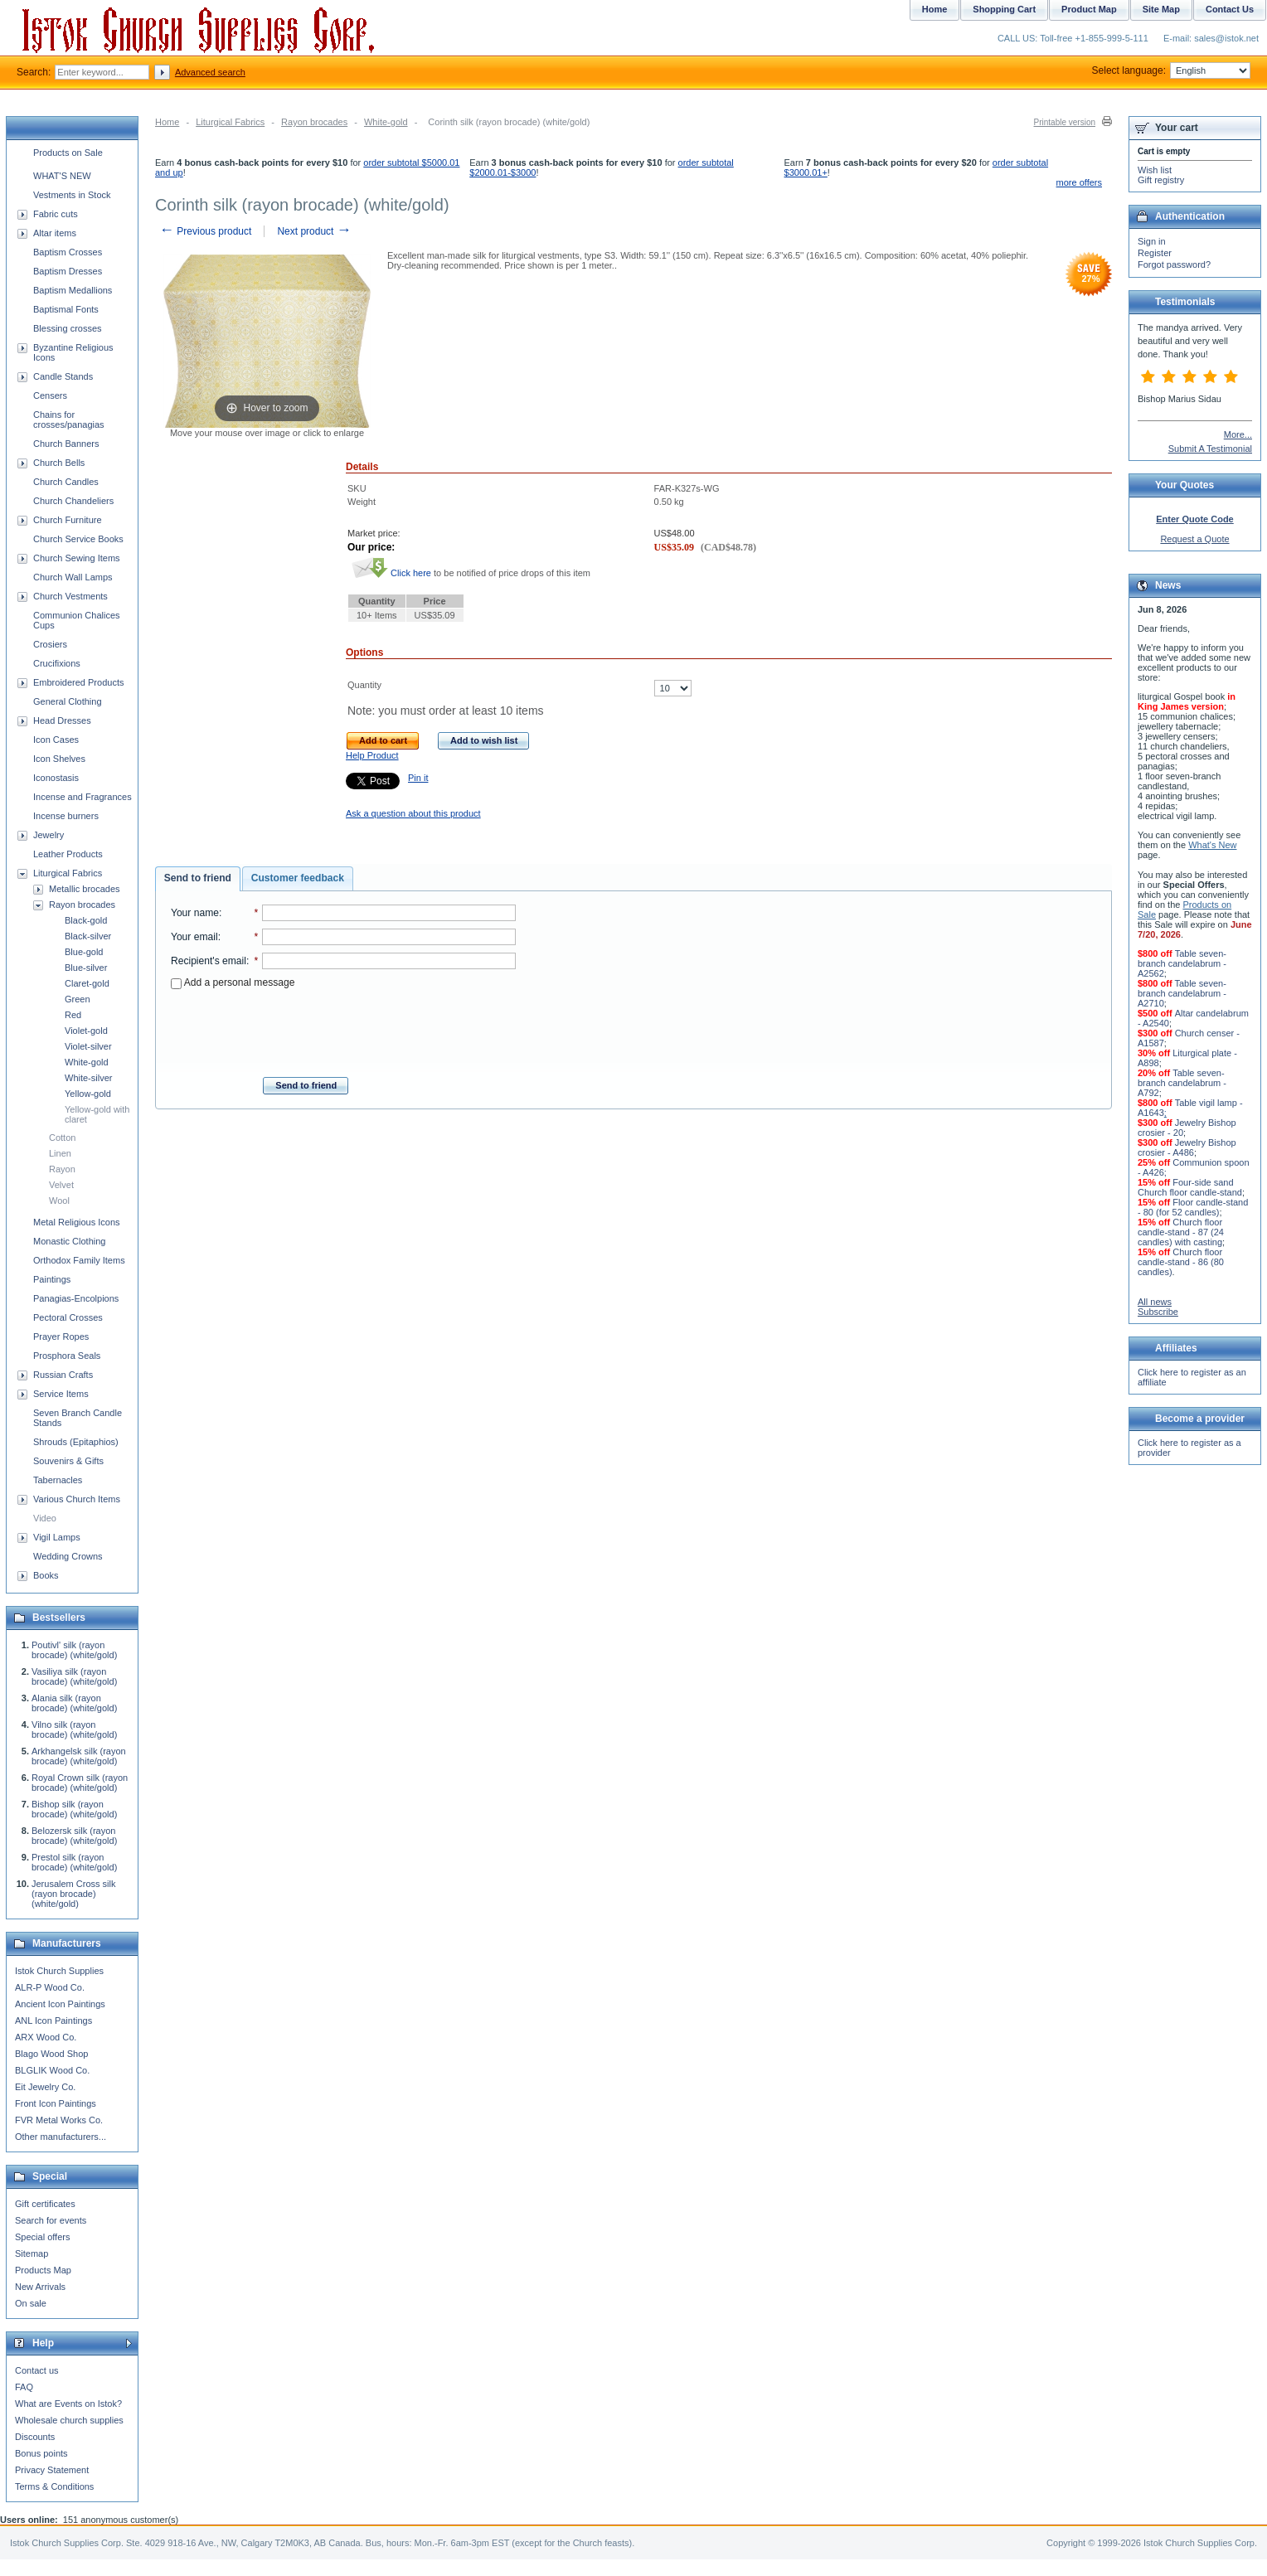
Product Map (1089, 9)
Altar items (54, 233)
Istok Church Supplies (59, 1971)
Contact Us (1230, 9)
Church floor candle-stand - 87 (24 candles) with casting (1181, 1232)
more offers (1079, 182)
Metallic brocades (84, 889)
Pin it (418, 778)
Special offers (42, 2237)
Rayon (62, 1169)
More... (1238, 434)
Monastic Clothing (69, 1241)
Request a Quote (1194, 539)
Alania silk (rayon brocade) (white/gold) (74, 1703)
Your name (195, 913)
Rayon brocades (314, 122)
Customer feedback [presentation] (297, 878)
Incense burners (66, 816)
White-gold (386, 122)
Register (1155, 253)
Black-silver (88, 936)
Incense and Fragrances (82, 797)
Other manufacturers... (60, 2137)
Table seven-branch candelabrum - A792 (1182, 1083)
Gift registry (1161, 180)
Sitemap (31, 2253)
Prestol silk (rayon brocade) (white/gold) (74, 1862)
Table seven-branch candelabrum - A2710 (1182, 993)
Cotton (62, 1137)
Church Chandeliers (73, 501)
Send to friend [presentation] (197, 878)
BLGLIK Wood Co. (52, 2070)
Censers (50, 395)
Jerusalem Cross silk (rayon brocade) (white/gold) (73, 1894)
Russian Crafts (63, 1375)
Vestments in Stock (72, 195)
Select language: (1171, 70)
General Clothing (67, 701)
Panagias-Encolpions (76, 1298)
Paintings (51, 1279)
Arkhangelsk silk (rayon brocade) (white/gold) (79, 1756)
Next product (314, 231)
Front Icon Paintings (55, 2103)
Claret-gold (87, 983)
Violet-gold (86, 1031)
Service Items (61, 1394)
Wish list (1155, 170)
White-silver (88, 1078)
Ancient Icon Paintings (60, 2004)
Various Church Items (76, 1499)
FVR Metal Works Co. (59, 2120)
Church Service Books (78, 539)
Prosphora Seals (66, 1356)
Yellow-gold (88, 1094)
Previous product (205, 231)
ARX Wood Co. (45, 2037)
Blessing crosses (67, 328)
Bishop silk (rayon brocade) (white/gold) (74, 1809)
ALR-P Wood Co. (50, 1987)
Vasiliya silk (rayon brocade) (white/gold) (74, 1676)
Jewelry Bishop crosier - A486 (1187, 1147)
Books (46, 1575)
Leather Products (68, 854)
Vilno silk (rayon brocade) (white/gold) (74, 1729)
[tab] (197, 878)
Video (44, 1518)
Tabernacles (57, 1480)
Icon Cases (56, 740)
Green (77, 999)
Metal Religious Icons (76, 1222)
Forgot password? (1174, 264)
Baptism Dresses (67, 271)
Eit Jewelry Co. (45, 2087)
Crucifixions (56, 663)
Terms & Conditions (54, 2486)
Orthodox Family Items (79, 1260)
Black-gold (86, 920)
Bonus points (41, 2453)
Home (167, 122)
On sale (30, 2303)
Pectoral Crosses (68, 1317)
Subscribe (1158, 1312)
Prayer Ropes (61, 1336)
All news (1155, 1302)
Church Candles (66, 482)
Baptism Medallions (72, 290)
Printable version (1064, 122)
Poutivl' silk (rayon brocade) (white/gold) (74, 1650)
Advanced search (210, 72)
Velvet (61, 1185)
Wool (59, 1201)
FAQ (24, 2387)
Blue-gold (84, 952)
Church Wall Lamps (73, 577)
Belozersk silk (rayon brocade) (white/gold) (74, 1836)
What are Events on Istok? (68, 2404)
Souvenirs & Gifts (68, 1461)
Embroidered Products (78, 682)
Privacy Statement (52, 2470)
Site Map (1161, 9)
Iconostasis (56, 778)
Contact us (37, 2370)
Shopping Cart (1004, 9)
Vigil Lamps (56, 1537)
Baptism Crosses (67, 252)
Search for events (50, 2220)
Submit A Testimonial (1210, 449)
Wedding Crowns (68, 1556)
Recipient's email (208, 961)
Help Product (372, 755)
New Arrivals (40, 2287)
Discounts (35, 2437)
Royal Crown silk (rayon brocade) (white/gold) (80, 1783)
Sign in (1152, 241)
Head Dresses (62, 720)
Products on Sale (68, 153)
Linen (60, 1153)
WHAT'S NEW (62, 176)
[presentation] (343, 1028)
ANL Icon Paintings (53, 2020)
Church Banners (66, 444)
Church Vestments (70, 596)
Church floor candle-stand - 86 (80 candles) (1181, 1262)
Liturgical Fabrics (230, 122)
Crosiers (50, 644)
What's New (1212, 845)
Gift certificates (45, 2204)
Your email (194, 937)
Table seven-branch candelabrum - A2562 (1182, 963)
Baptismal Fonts (66, 309)
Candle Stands (63, 376)
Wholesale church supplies (69, 2420)
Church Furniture (67, 520)
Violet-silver (88, 1046)
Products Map (43, 2270)
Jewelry (48, 835)
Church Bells (59, 463)
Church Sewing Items (76, 558)
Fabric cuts (55, 214)
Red (73, 1015)
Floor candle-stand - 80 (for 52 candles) (1193, 1207)
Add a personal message (232, 982)
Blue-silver (86, 968)
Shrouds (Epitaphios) (76, 1442)
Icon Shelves (59, 759)
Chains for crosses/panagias (68, 419)
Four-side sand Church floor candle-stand (1190, 1187)
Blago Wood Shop (51, 2054)
